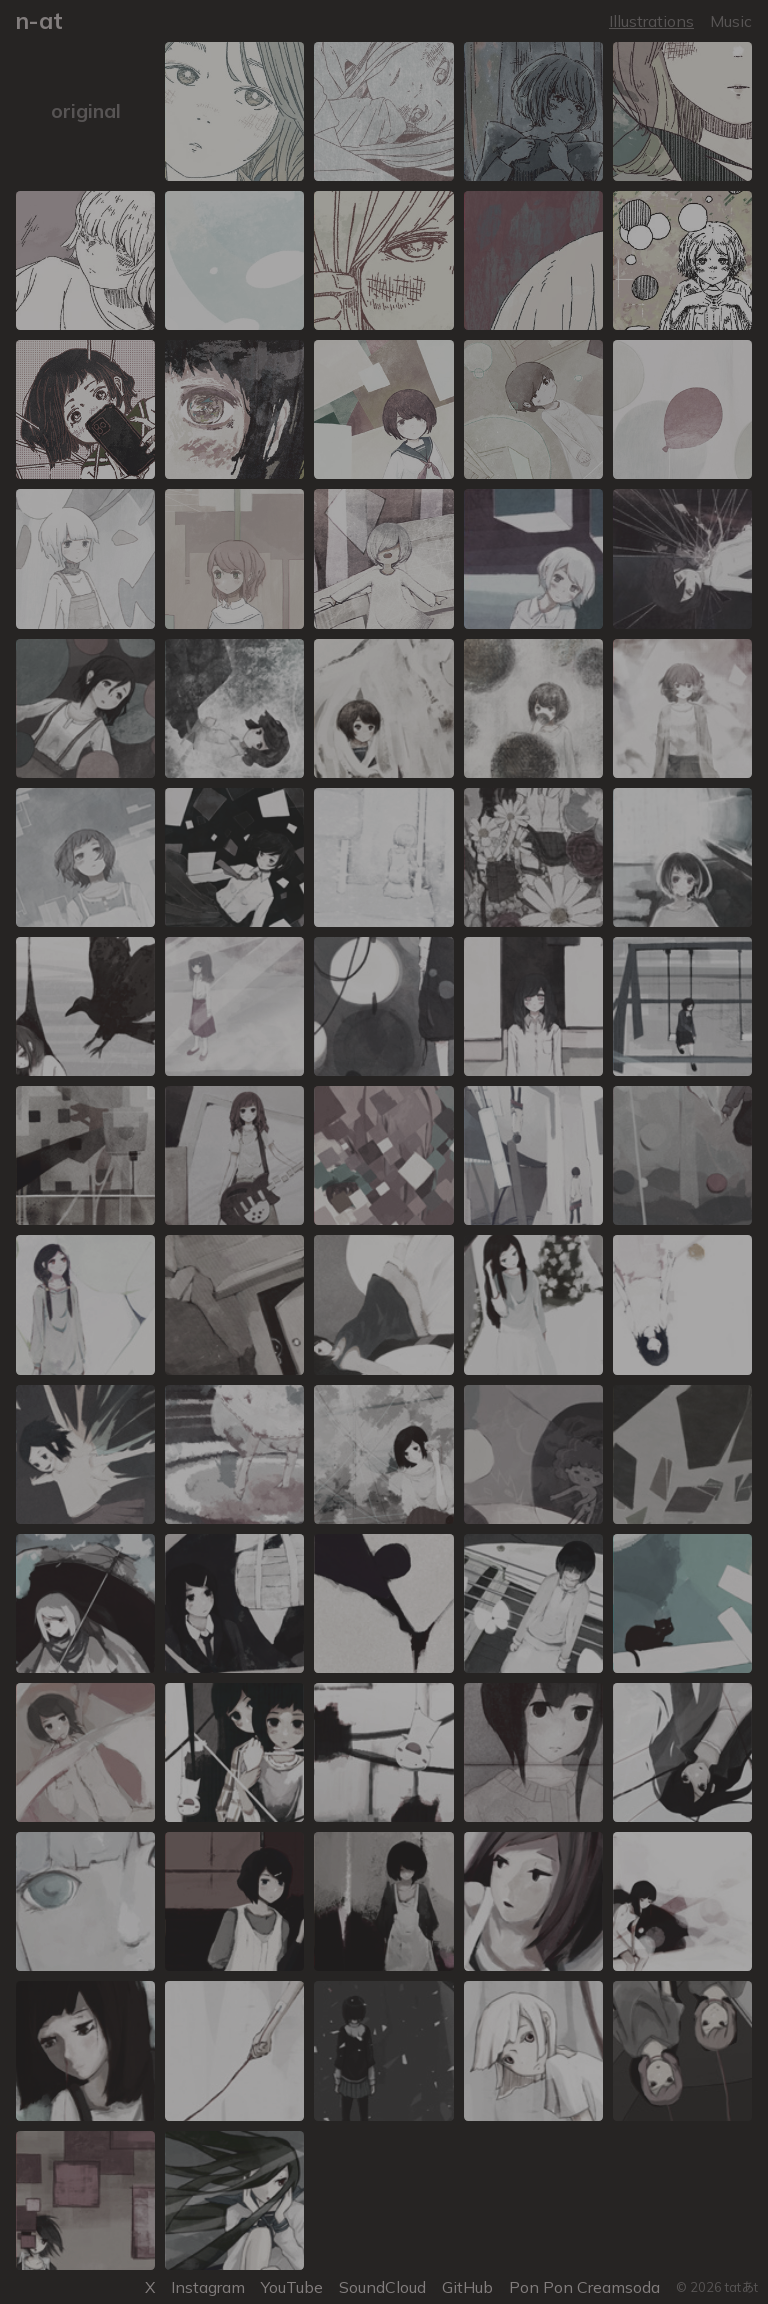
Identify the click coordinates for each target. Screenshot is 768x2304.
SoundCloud (382, 2287)
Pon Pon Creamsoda (584, 2287)
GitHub (467, 2287)
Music (731, 21)
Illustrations (651, 21)
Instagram (208, 2287)
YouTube (292, 2287)
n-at (39, 20)
